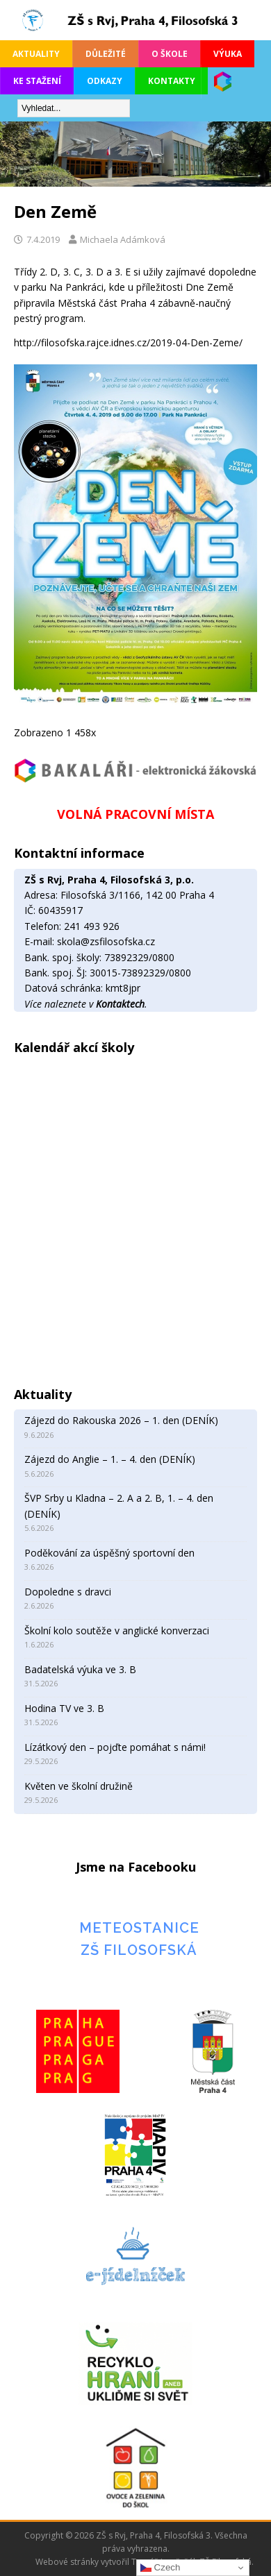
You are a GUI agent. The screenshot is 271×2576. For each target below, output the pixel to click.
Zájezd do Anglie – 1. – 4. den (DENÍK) (109, 1459)
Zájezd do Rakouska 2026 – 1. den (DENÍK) (121, 1420)
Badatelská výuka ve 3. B (80, 1669)
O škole (169, 54)
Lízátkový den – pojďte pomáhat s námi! (115, 1747)
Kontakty (171, 81)
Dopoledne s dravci (67, 1591)
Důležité (105, 54)
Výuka (227, 54)
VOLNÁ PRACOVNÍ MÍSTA (135, 814)
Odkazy (104, 81)
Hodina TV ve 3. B (64, 1708)
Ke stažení (37, 81)
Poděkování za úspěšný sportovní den (109, 1552)
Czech (160, 2567)
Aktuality (36, 54)
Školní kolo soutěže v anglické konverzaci (116, 1630)
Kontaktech (120, 1003)
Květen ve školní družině (78, 1786)
